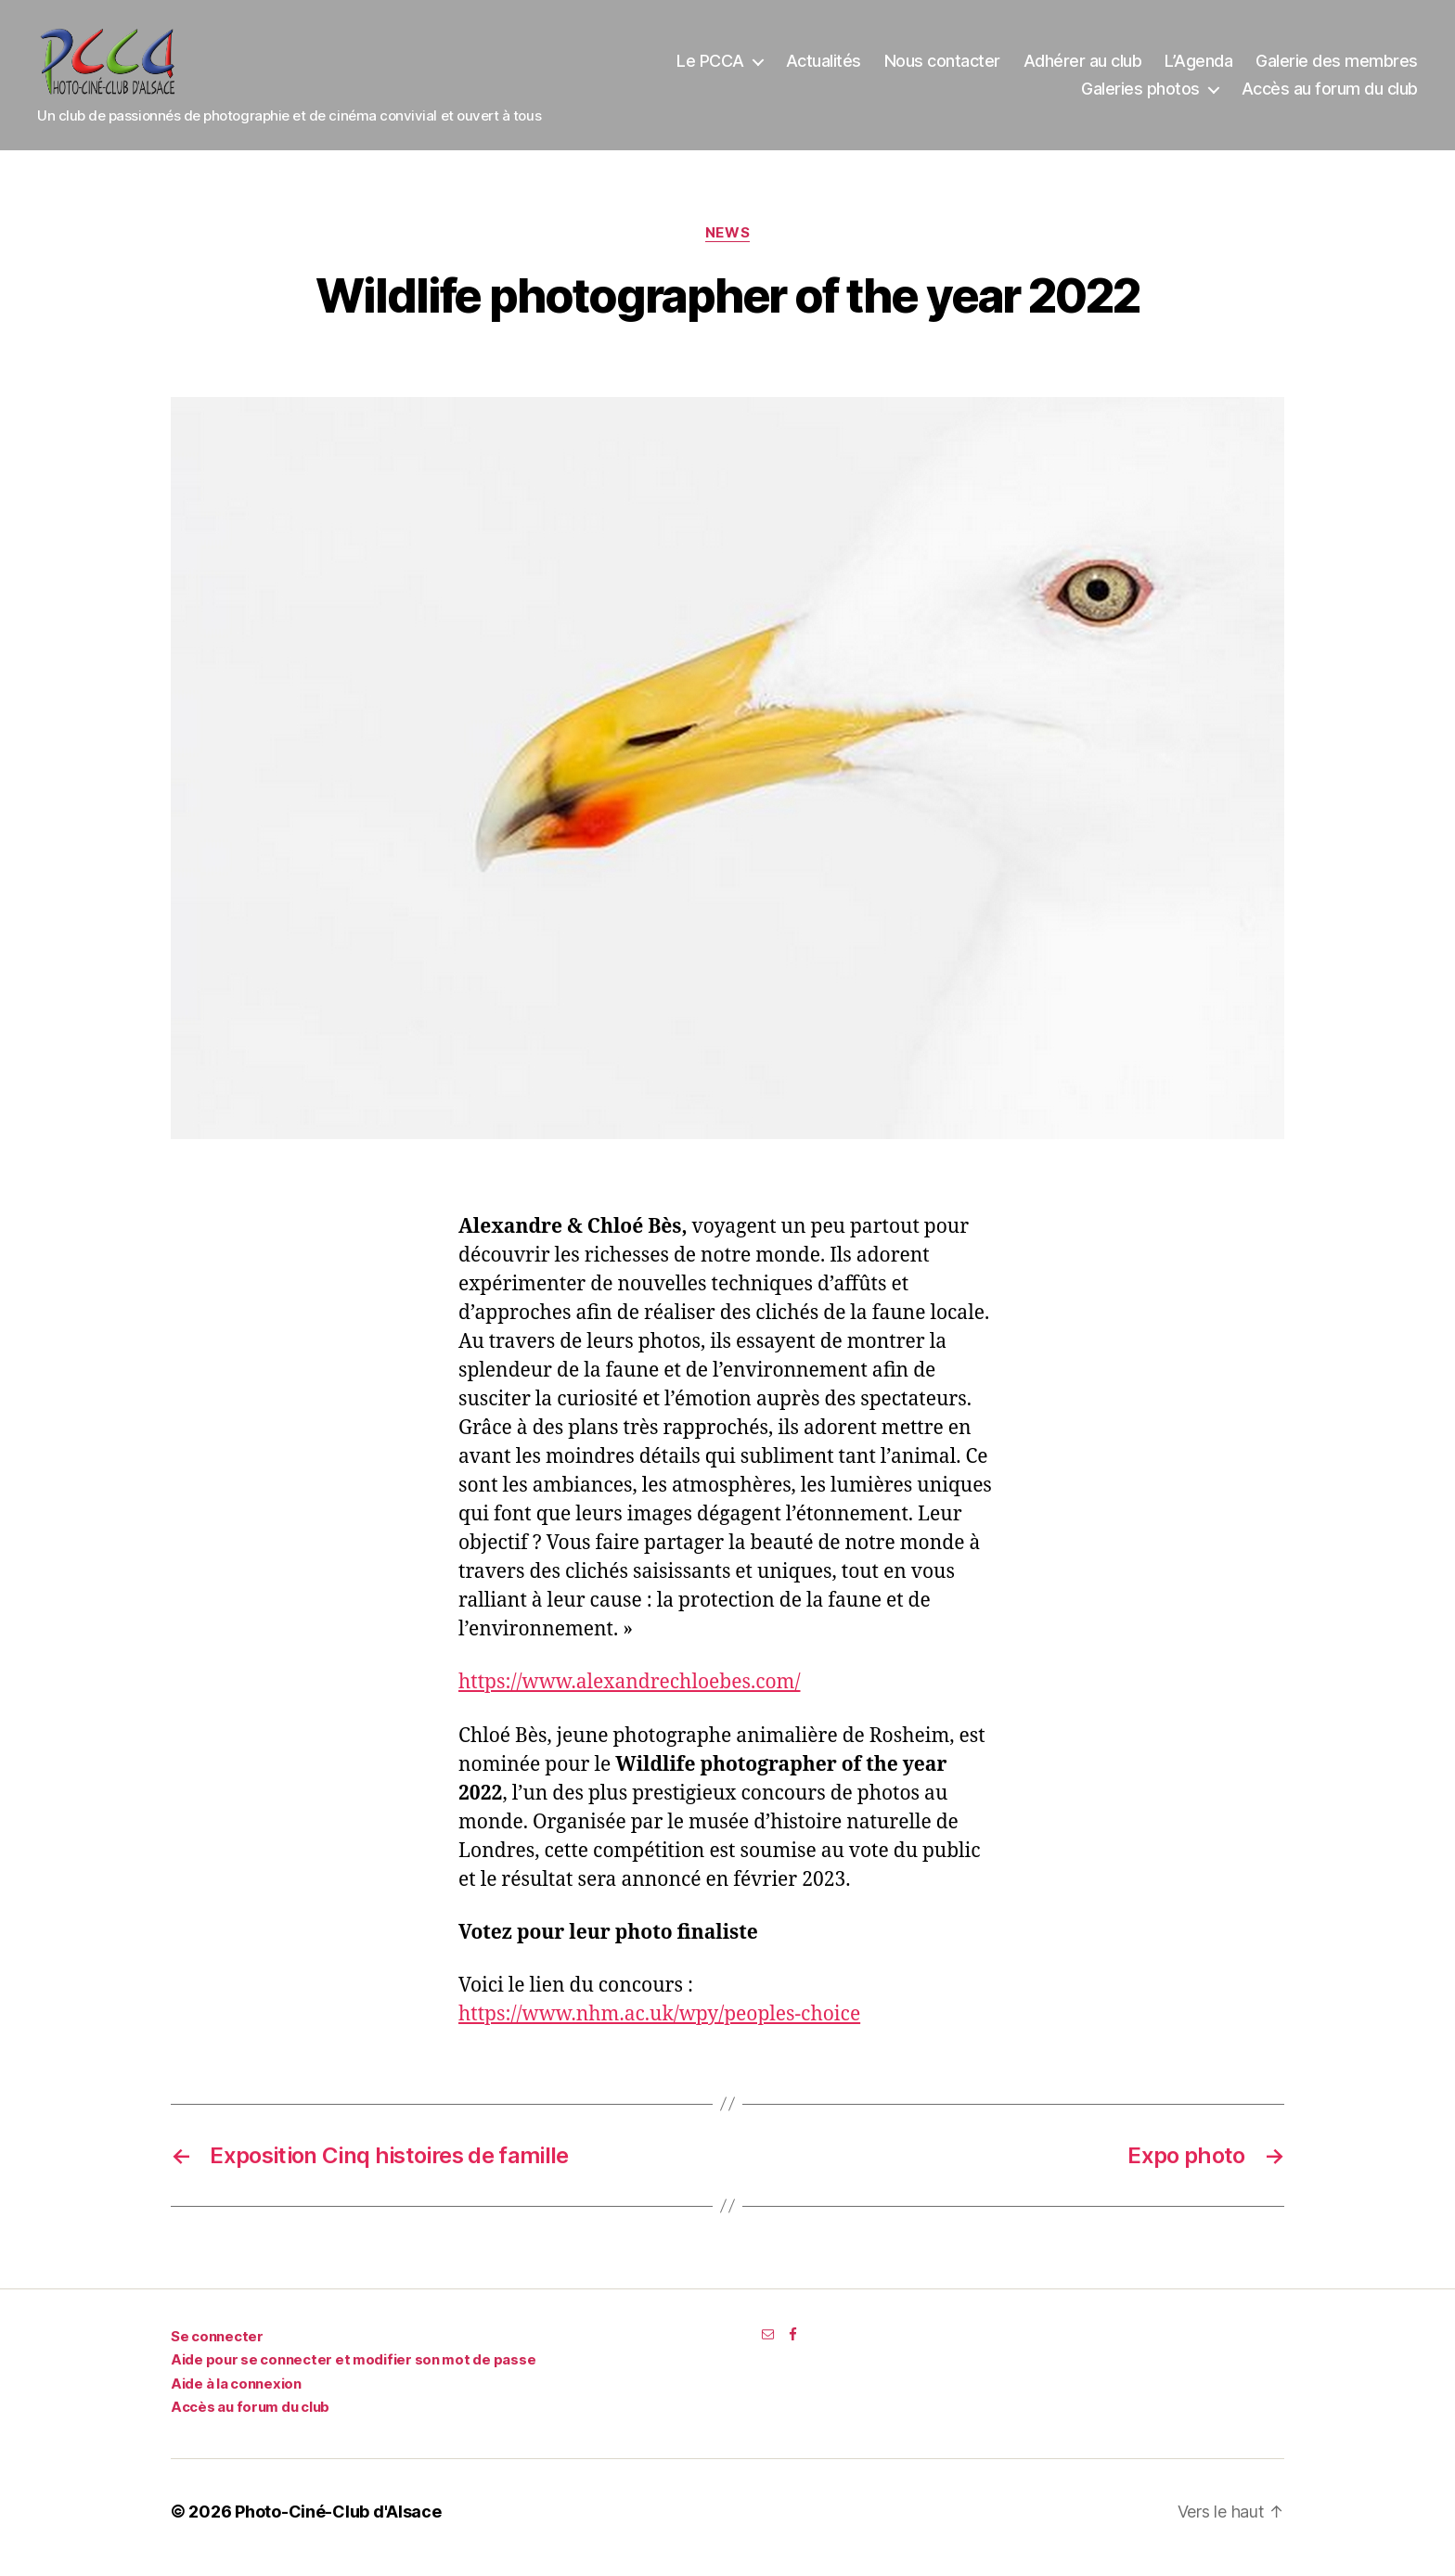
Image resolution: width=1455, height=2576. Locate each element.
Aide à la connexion (236, 2395)
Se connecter (217, 2348)
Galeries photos (1140, 95)
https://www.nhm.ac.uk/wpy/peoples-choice (659, 2026)
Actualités (823, 67)
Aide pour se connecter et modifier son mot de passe (353, 2372)
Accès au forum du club (1330, 95)
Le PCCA (710, 67)
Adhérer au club (1083, 67)
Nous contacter (942, 67)
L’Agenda (1198, 67)
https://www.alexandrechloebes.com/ (629, 1695)
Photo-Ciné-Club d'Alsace (338, 2523)
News (727, 245)
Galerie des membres (1336, 67)
